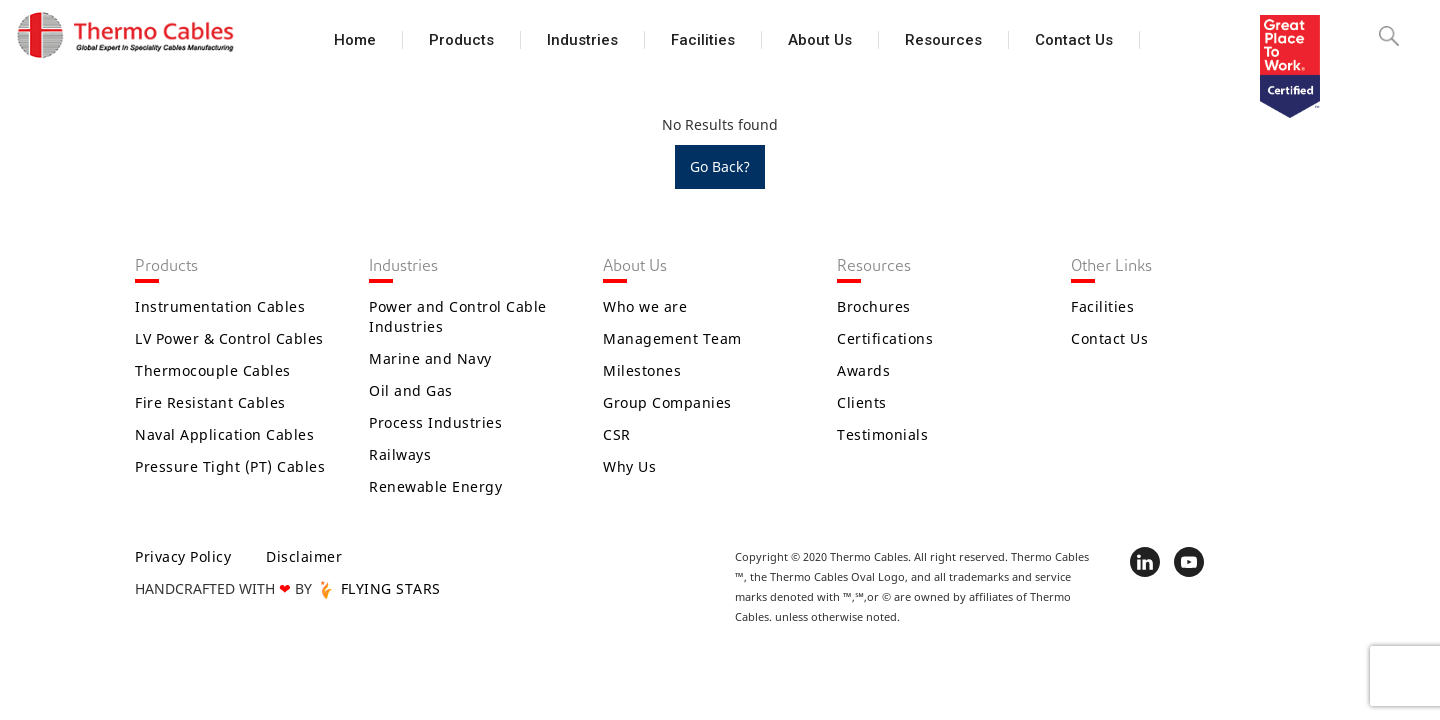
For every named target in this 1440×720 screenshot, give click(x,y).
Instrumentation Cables (220, 306)
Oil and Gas (411, 390)
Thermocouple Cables (213, 370)
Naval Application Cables (224, 434)
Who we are (645, 306)
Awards (863, 370)
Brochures (874, 306)
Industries (582, 40)
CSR (617, 434)
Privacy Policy (183, 556)
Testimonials (882, 434)
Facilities (703, 40)
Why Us (629, 466)
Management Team (672, 338)
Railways (400, 454)
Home (355, 40)
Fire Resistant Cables (210, 402)
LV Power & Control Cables (229, 338)
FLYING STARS (378, 588)
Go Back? (720, 166)
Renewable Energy (435, 486)
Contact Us (1074, 40)
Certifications (885, 338)
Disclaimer (304, 556)
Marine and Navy (430, 358)
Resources (943, 40)
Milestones (642, 370)
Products (461, 40)
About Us (820, 40)
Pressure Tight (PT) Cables (230, 466)
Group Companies (667, 402)
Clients (862, 402)
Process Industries (435, 422)
